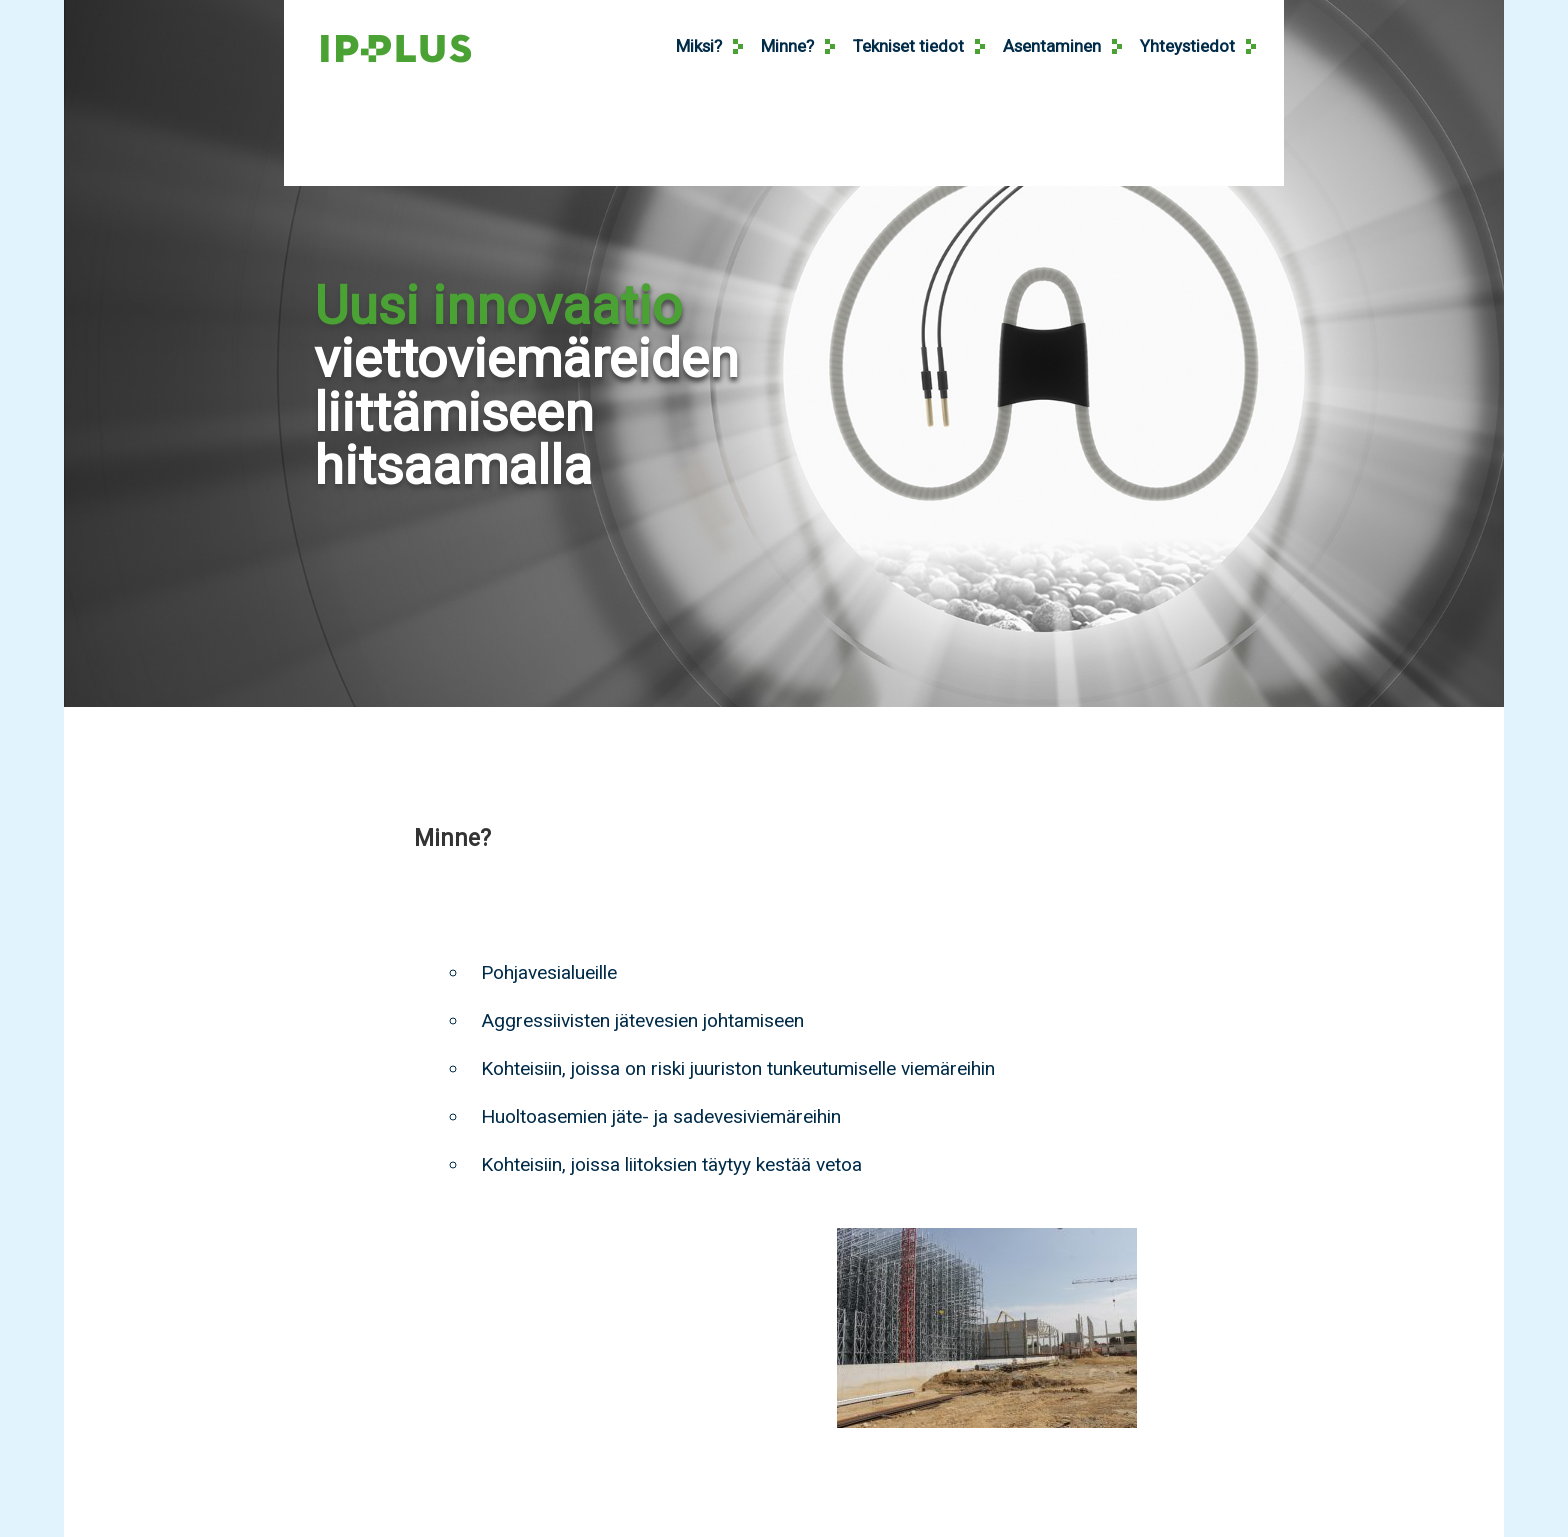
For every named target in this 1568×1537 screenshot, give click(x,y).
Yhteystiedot (1187, 46)
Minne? (787, 46)
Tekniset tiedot (908, 46)
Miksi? (699, 46)
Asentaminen (1052, 46)
